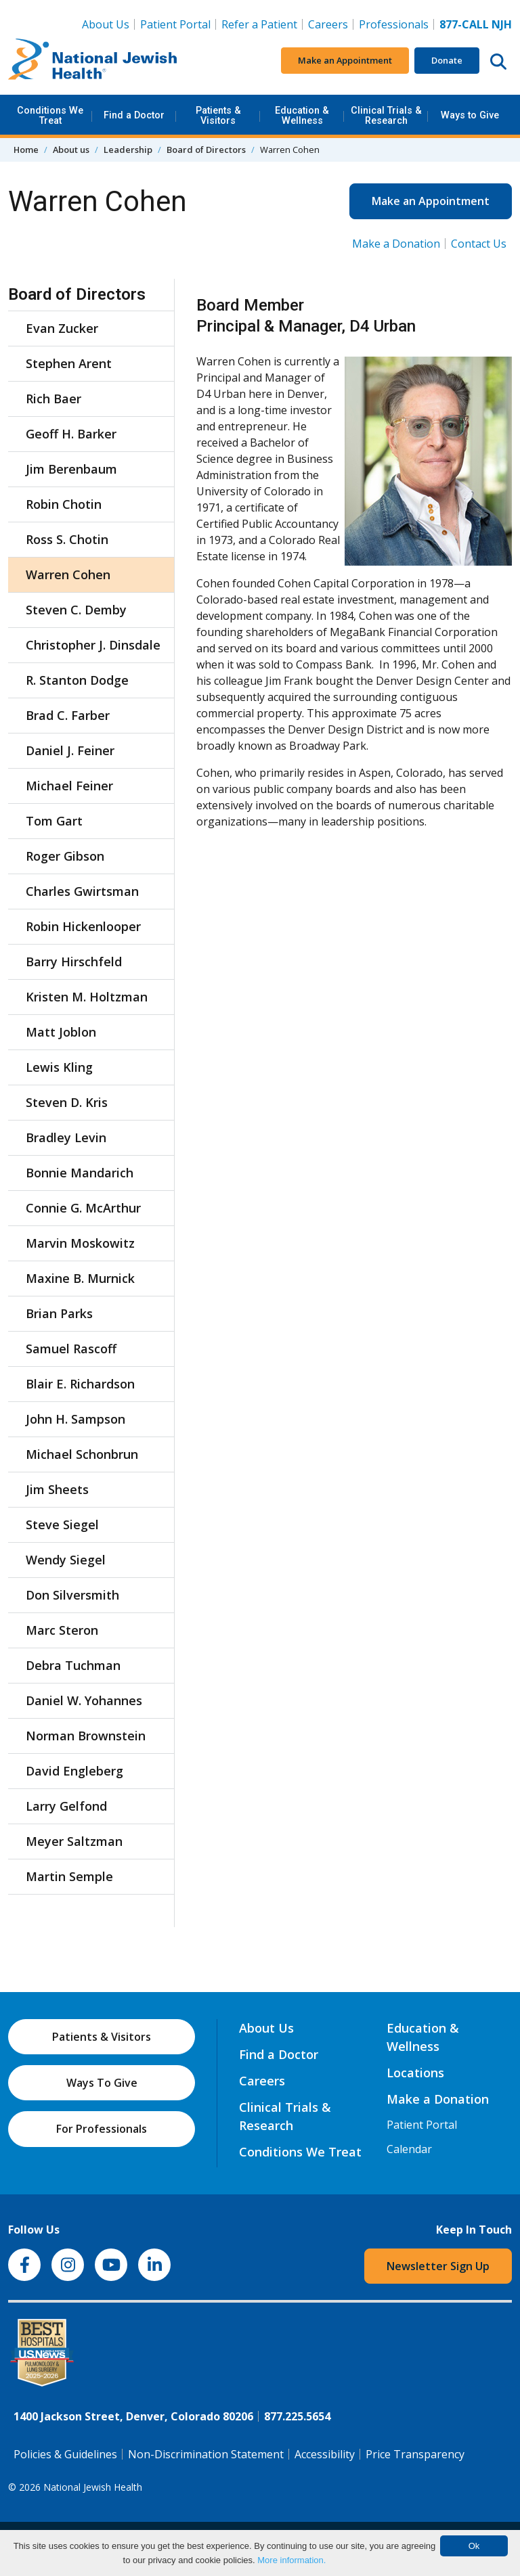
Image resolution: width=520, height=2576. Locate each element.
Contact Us (478, 243)
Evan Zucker (62, 328)
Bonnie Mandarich (79, 1173)
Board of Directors (206, 149)
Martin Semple (69, 1876)
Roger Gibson (65, 856)
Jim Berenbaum (71, 469)
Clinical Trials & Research (386, 115)
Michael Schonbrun (82, 1454)
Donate (446, 60)
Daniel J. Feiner (70, 750)
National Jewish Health (92, 2487)
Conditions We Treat (50, 115)
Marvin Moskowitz (80, 1243)
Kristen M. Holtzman (87, 997)
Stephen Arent (69, 363)
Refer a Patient (259, 24)
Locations (415, 2072)
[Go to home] (92, 61)
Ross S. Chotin (67, 539)
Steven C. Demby (76, 610)
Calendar (409, 2149)
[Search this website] (498, 60)
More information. (291, 2560)
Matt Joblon (61, 1032)
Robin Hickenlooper (83, 926)
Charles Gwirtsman (82, 891)
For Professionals (101, 2128)
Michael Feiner (69, 785)
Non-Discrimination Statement (206, 2454)
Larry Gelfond (66, 1806)
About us (71, 149)
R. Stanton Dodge (77, 680)
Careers (330, 24)
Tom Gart (54, 821)
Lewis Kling (59, 1067)
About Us (105, 24)
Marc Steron (62, 1630)
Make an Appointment (345, 60)
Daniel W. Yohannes (84, 1700)
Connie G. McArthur (83, 1208)
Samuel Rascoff (71, 1348)
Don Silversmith (72, 1595)
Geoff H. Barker (71, 434)
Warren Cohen (68, 574)
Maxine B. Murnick (80, 1278)
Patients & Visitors (218, 115)
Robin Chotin (64, 504)
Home (26, 149)
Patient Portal (175, 24)
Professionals (394, 24)
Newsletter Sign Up (438, 2266)
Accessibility (325, 2454)
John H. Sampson (75, 1419)
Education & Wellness (302, 115)
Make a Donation (396, 243)
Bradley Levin (66, 1137)
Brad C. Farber (68, 715)
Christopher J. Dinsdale (93, 645)
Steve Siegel (62, 1524)
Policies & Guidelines (65, 2454)
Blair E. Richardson (80, 1384)
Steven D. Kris (67, 1102)
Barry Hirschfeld (74, 961)
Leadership (128, 149)
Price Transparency (415, 2454)
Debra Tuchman (73, 1665)
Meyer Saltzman (74, 1841)
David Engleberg (74, 1771)
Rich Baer (53, 398)
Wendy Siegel (66, 1560)
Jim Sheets (57, 1489)
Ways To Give (101, 2082)
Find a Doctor (134, 115)
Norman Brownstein (86, 1735)
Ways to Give (470, 115)
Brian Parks (59, 1313)
